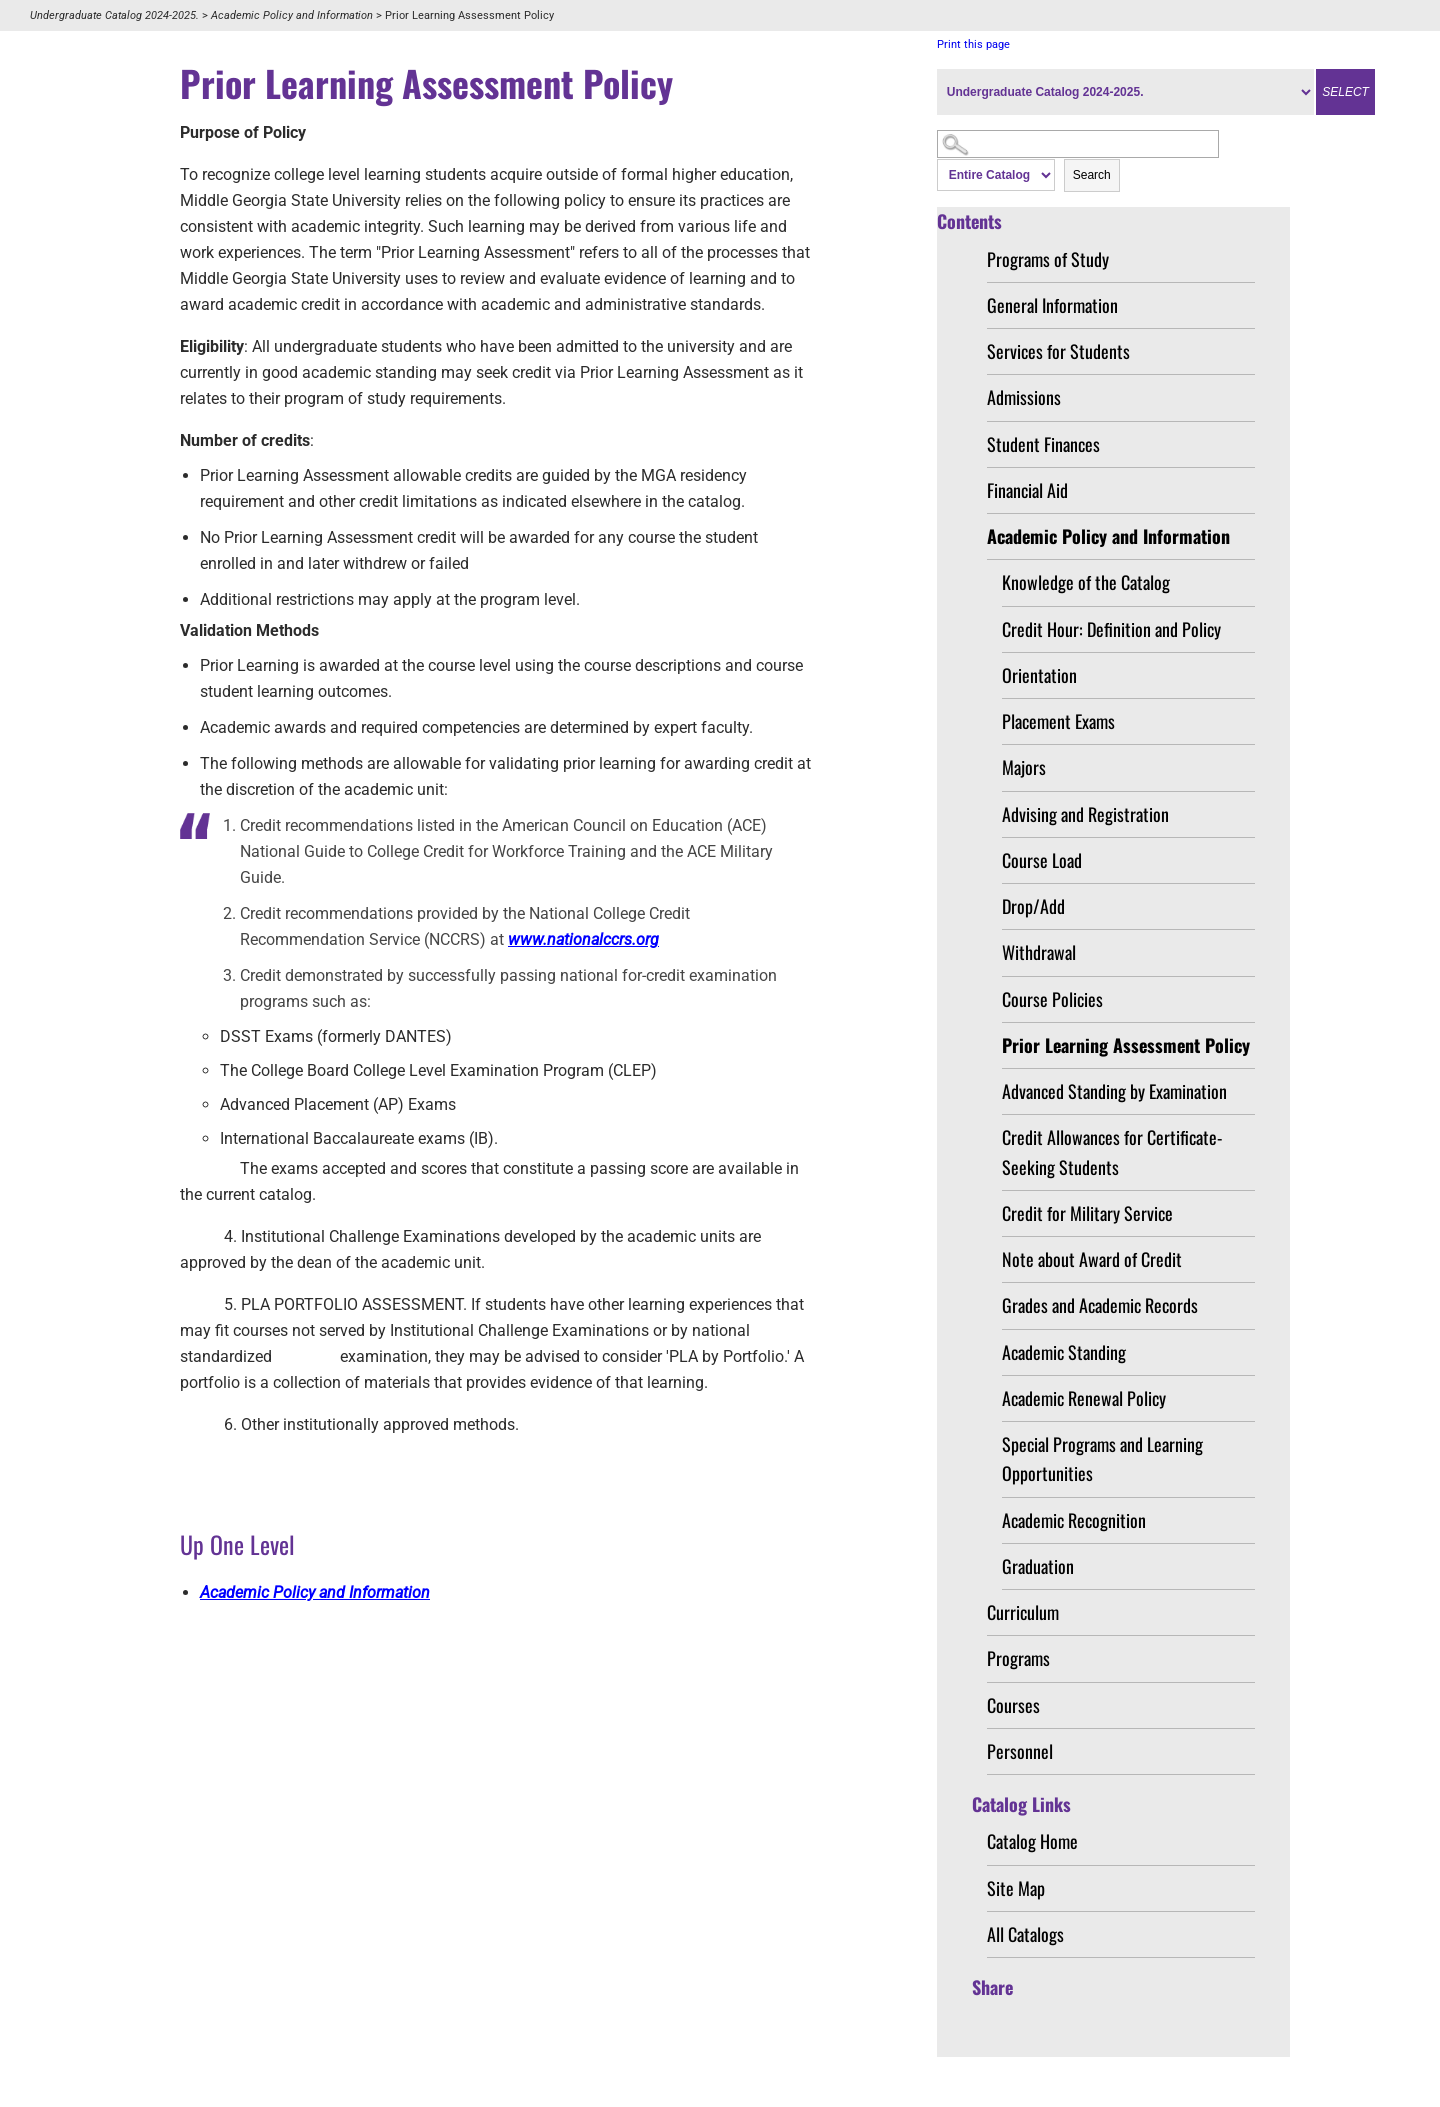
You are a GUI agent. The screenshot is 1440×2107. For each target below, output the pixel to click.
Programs (1018, 1658)
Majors (1024, 767)
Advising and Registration (1085, 814)
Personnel (1020, 1751)
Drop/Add (1033, 906)
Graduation (1038, 1566)
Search (1092, 175)
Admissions (1024, 397)
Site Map (1016, 1888)
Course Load (1042, 860)
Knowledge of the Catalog (1086, 582)
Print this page (973, 44)
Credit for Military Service (1087, 1213)
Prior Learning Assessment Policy (1126, 1045)
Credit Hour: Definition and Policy (1111, 629)
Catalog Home (1032, 1841)
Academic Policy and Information (292, 15)
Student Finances (1043, 444)
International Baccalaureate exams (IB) (357, 1138)
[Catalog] (1125, 92)
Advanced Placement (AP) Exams (338, 1104)
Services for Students (1058, 351)
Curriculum (1023, 1612)
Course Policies (1052, 999)
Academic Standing (1064, 1352)
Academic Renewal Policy (1084, 1398)
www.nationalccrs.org (583, 939)
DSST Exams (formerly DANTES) (336, 1036)
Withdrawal (1039, 952)
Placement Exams (1058, 721)
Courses (1013, 1705)
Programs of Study (1048, 259)
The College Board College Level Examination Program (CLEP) (438, 1070)
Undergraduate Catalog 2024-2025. (114, 15)
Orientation (1039, 675)
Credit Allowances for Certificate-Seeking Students (1112, 1151)
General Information (1052, 305)
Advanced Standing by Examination (1114, 1091)
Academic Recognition (1074, 1520)
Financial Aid (1027, 490)
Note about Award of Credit (1092, 1259)
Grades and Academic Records (1100, 1305)
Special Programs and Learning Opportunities (1102, 1458)
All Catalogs (1025, 1934)
